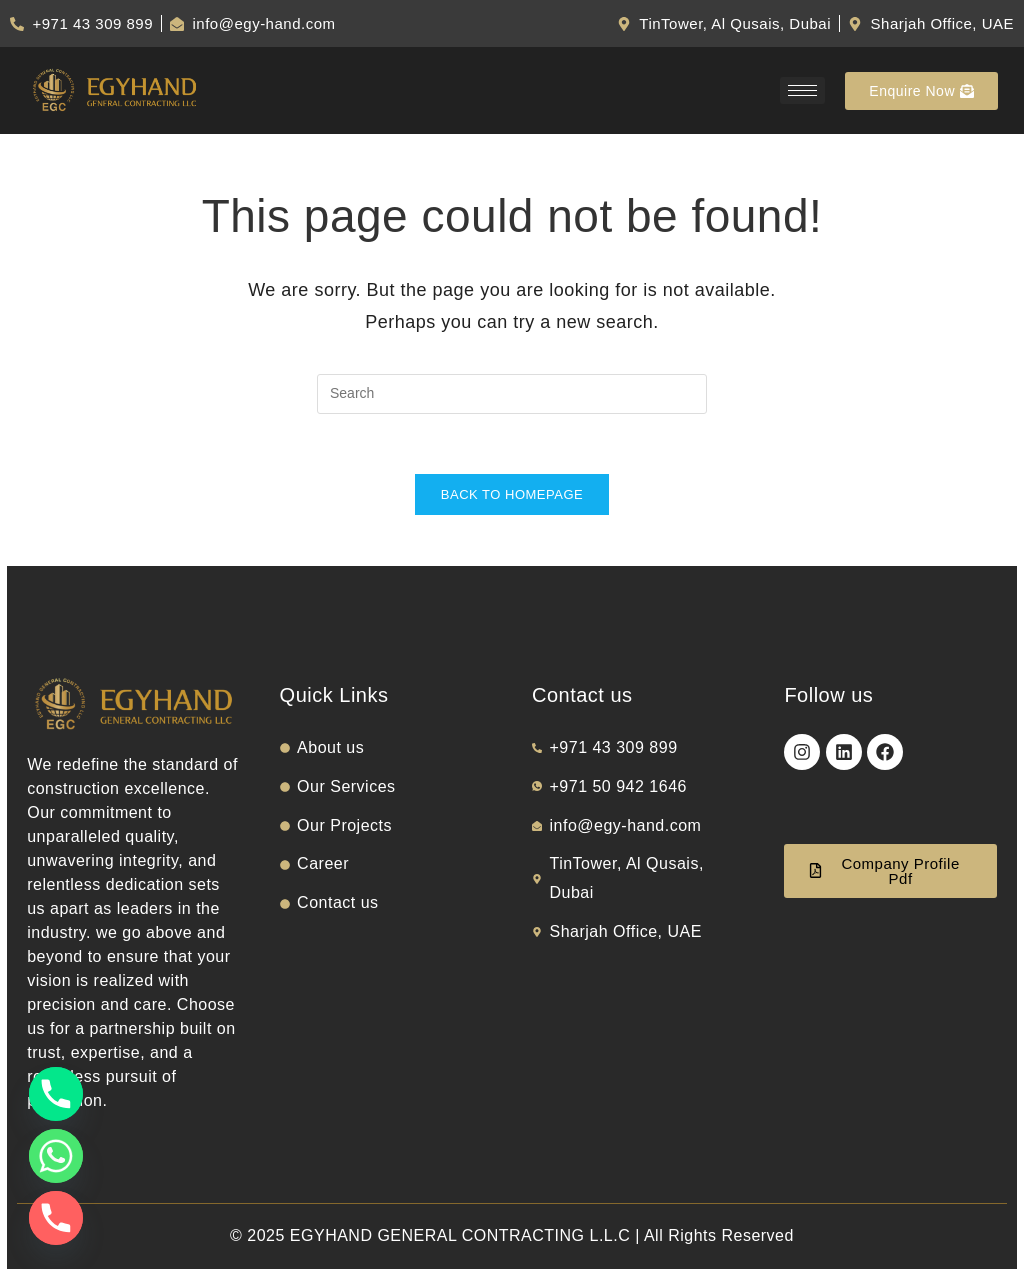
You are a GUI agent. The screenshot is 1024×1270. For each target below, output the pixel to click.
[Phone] (56, 1094)
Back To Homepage (512, 495)
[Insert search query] (512, 394)
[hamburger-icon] (802, 90)
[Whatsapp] (56, 1156)
